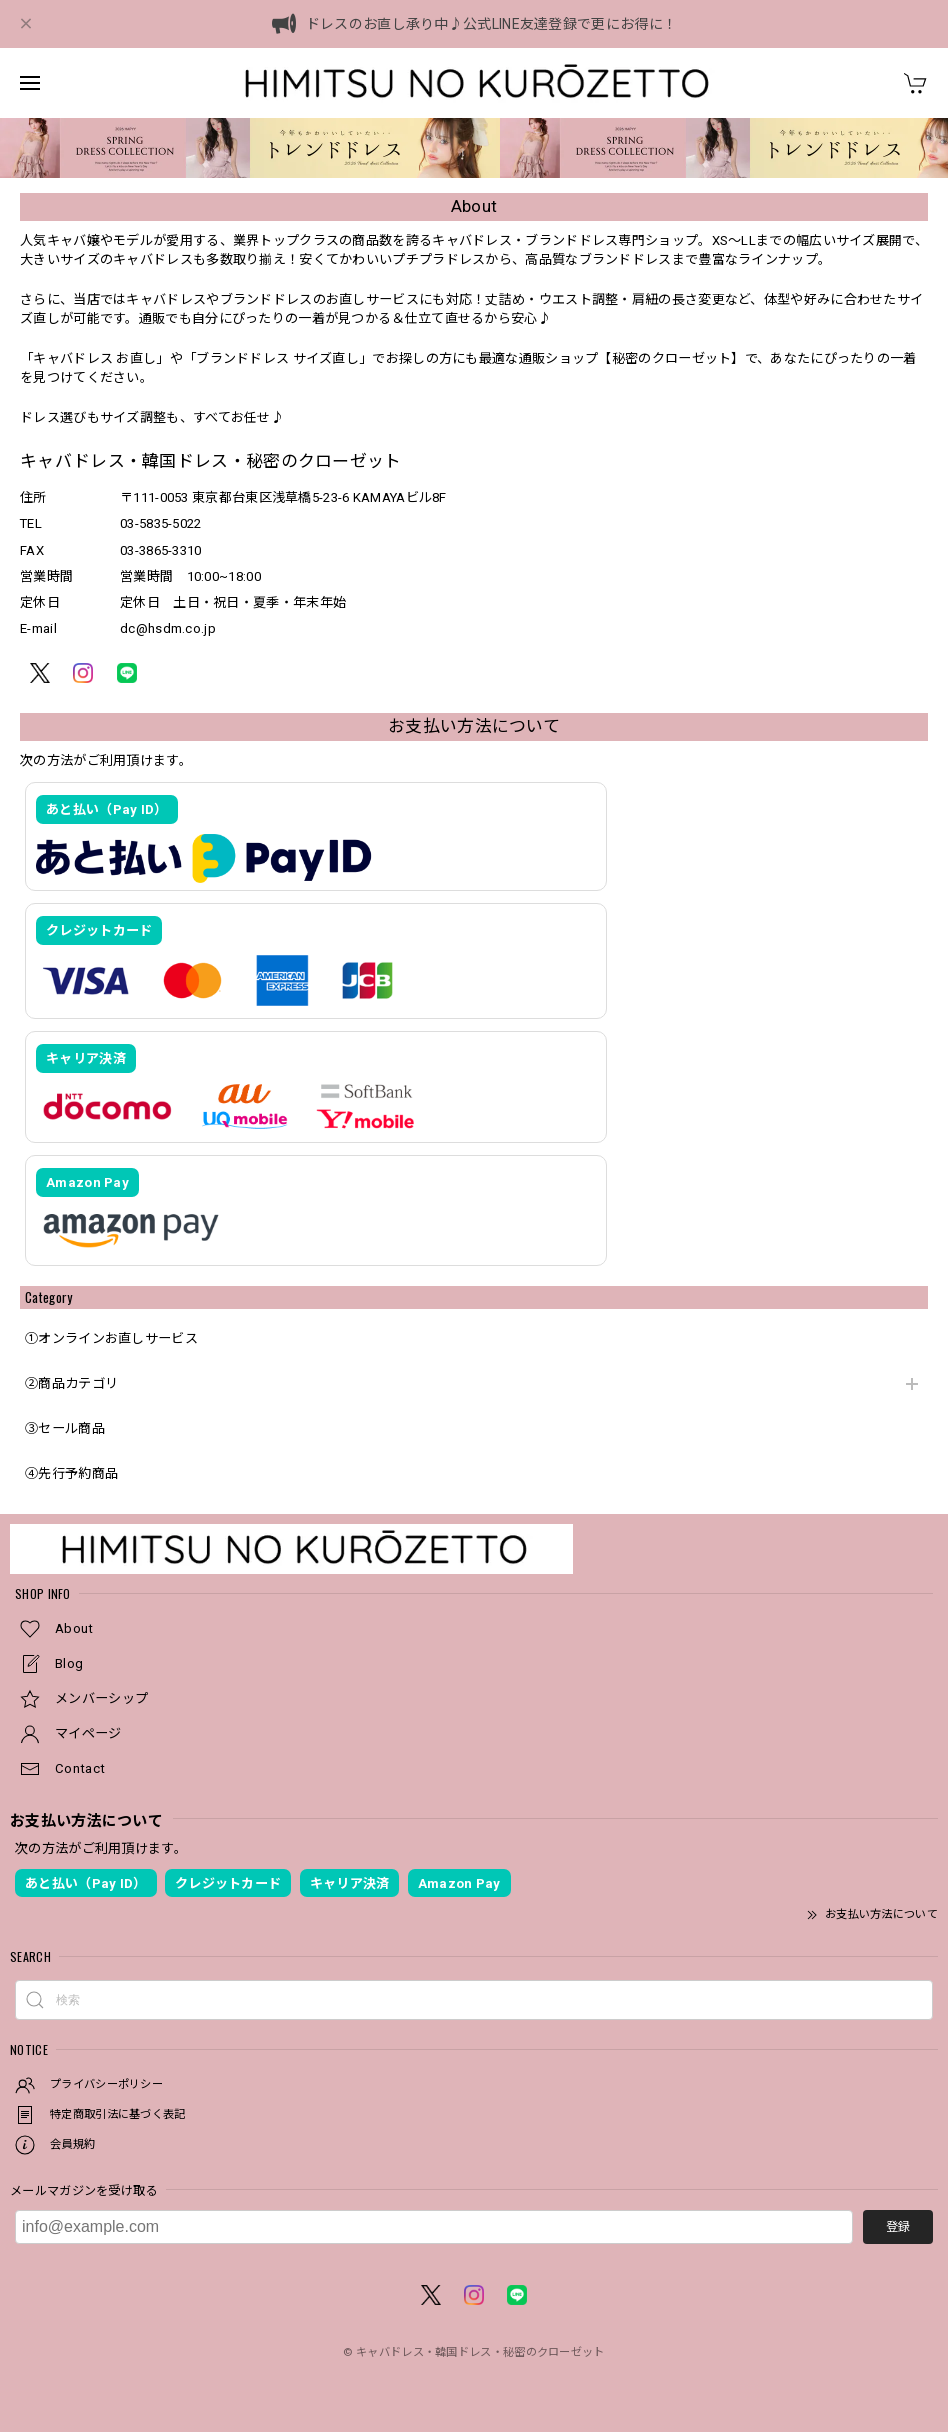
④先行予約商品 (71, 1473)
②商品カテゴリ (71, 1383)
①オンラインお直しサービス (111, 1338)
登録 (898, 2227)
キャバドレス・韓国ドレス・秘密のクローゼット (480, 2352)
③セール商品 (65, 1428)
